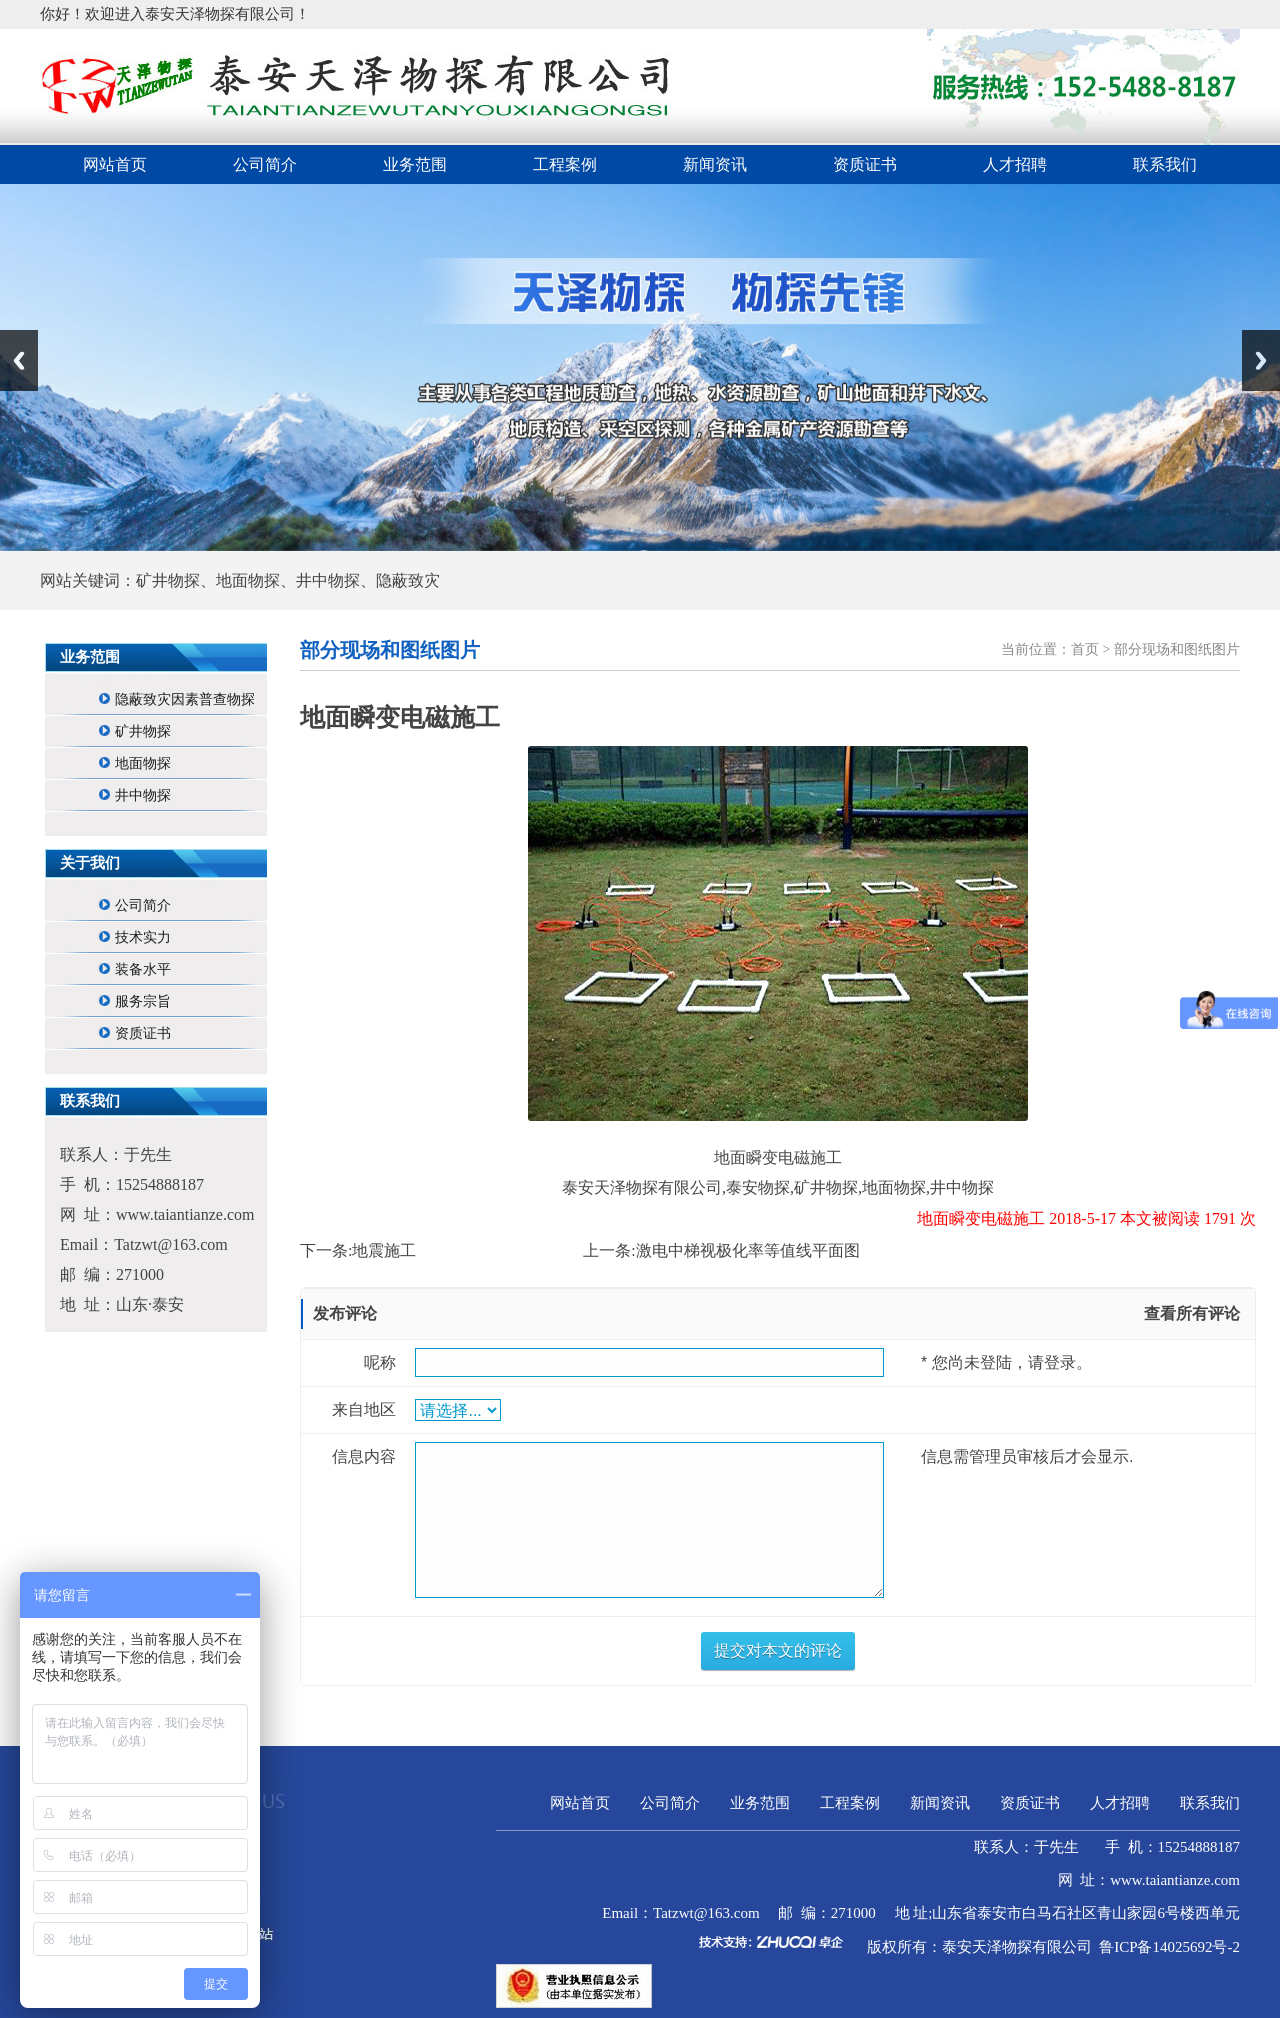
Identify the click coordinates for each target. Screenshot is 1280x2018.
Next (1261, 360)
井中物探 (143, 795)
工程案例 (565, 164)
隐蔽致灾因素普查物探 (185, 699)
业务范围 (415, 164)
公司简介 (265, 164)
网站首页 (115, 164)
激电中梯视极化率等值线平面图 (748, 1250)
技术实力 (143, 937)
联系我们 (1165, 164)
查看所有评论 (1192, 1313)
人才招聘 (1015, 164)
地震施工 (384, 1250)
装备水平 (143, 969)
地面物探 (143, 763)
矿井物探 (143, 731)
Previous (19, 360)
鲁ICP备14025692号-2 (1169, 1947)
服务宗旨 (143, 1001)
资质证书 (865, 164)
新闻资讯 (715, 164)
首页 (1085, 649)
